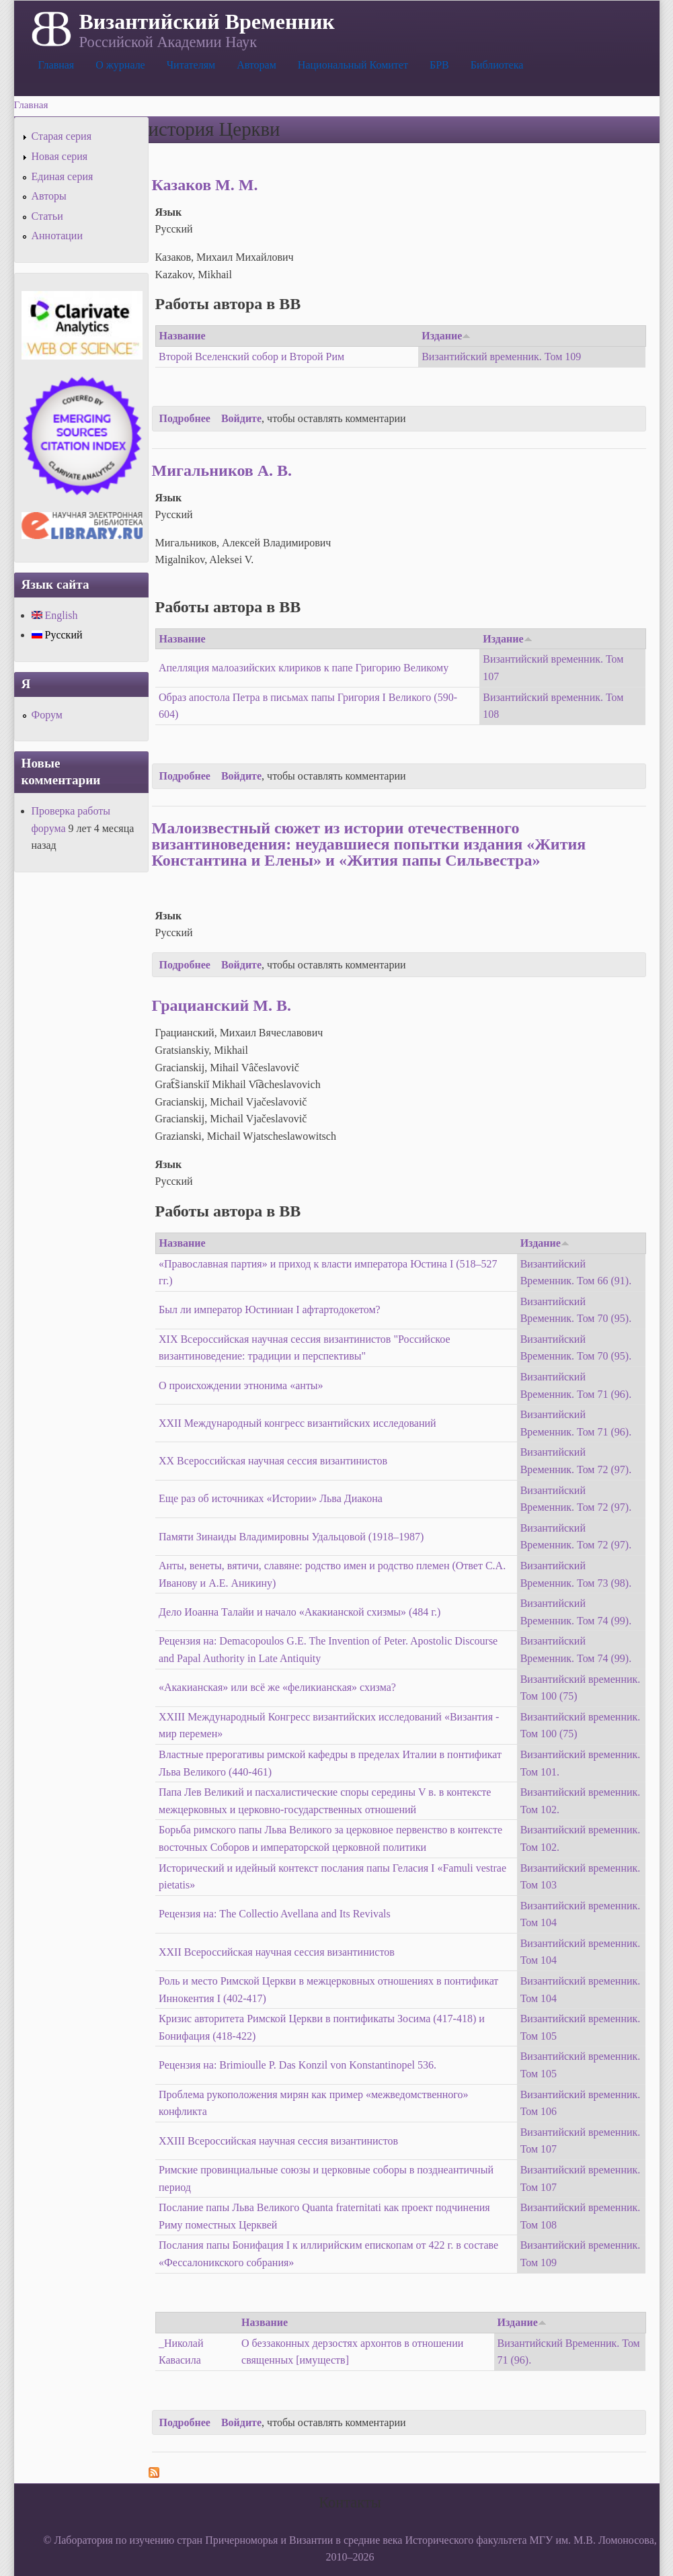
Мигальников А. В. (222, 470)
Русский (57, 634)
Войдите (241, 418)
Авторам (256, 65)
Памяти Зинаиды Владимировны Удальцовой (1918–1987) (291, 1536)
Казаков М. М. (205, 185)
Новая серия (60, 156)
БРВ (439, 65)
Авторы (49, 196)
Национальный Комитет (353, 65)
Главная (56, 65)
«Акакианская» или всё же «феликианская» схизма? (277, 1687)
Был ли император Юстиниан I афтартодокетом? (270, 1309)
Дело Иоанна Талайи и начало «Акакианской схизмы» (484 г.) (299, 1612)
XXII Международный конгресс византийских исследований (297, 1423)
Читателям (191, 65)
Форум (47, 714)
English (55, 615)
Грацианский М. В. (221, 1005)
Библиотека (497, 65)
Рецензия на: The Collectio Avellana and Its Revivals (275, 1913)
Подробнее (184, 418)
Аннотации (57, 235)
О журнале (120, 65)
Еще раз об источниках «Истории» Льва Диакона (271, 1498)
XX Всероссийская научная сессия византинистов (273, 1460)
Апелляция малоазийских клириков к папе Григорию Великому (303, 667)
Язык (168, 212)
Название (182, 335)
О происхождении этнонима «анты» (241, 1385)
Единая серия (62, 176)
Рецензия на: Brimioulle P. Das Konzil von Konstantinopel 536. (297, 2065)
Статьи (47, 216)
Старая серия (62, 136)
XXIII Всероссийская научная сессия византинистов (278, 2141)
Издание (446, 335)
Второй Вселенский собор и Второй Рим (251, 356)
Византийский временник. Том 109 (501, 356)
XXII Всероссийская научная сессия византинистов (277, 1952)
